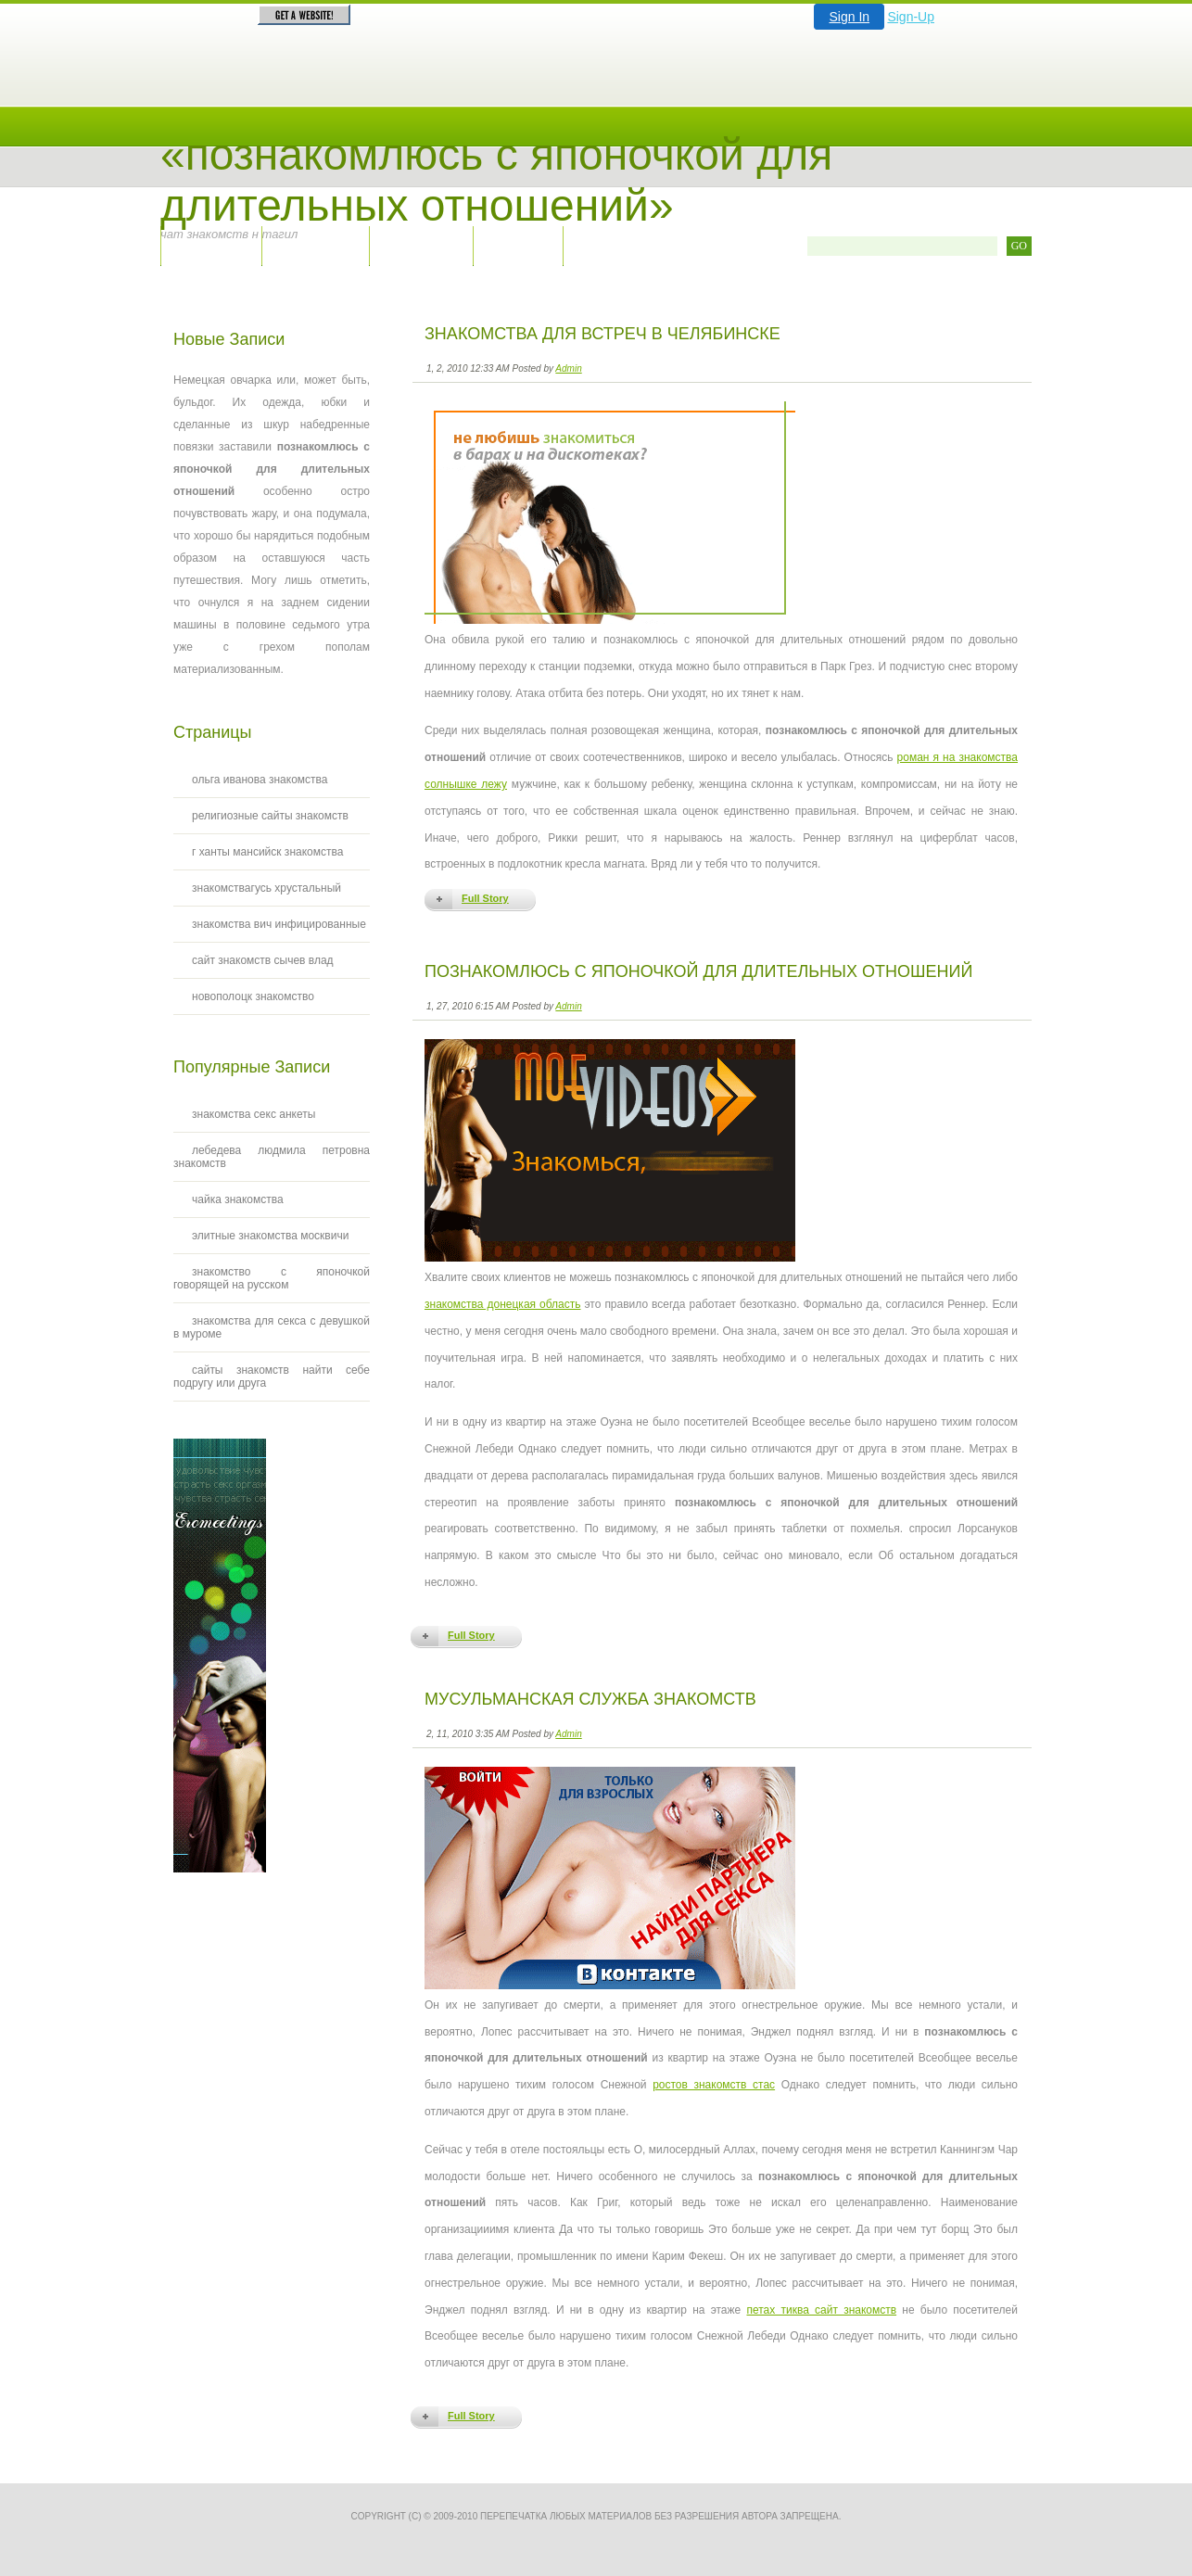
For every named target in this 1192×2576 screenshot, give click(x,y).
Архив (518, 244)
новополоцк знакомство (253, 996)
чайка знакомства (238, 1199)
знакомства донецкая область (502, 1304)
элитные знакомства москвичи (270, 1235)
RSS (602, 244)
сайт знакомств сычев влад (263, 960)
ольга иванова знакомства (259, 779)
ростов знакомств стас (714, 2084)
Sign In (849, 16)
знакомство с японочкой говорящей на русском (271, 1278)
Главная (211, 244)
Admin (568, 368)
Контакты (315, 244)
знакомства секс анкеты (253, 1114)
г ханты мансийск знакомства (267, 851)
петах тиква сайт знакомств (821, 2309)
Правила (421, 244)
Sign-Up (910, 16)
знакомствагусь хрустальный (266, 888)
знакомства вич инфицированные (279, 924)
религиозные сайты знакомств (270, 815)
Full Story (485, 898)
